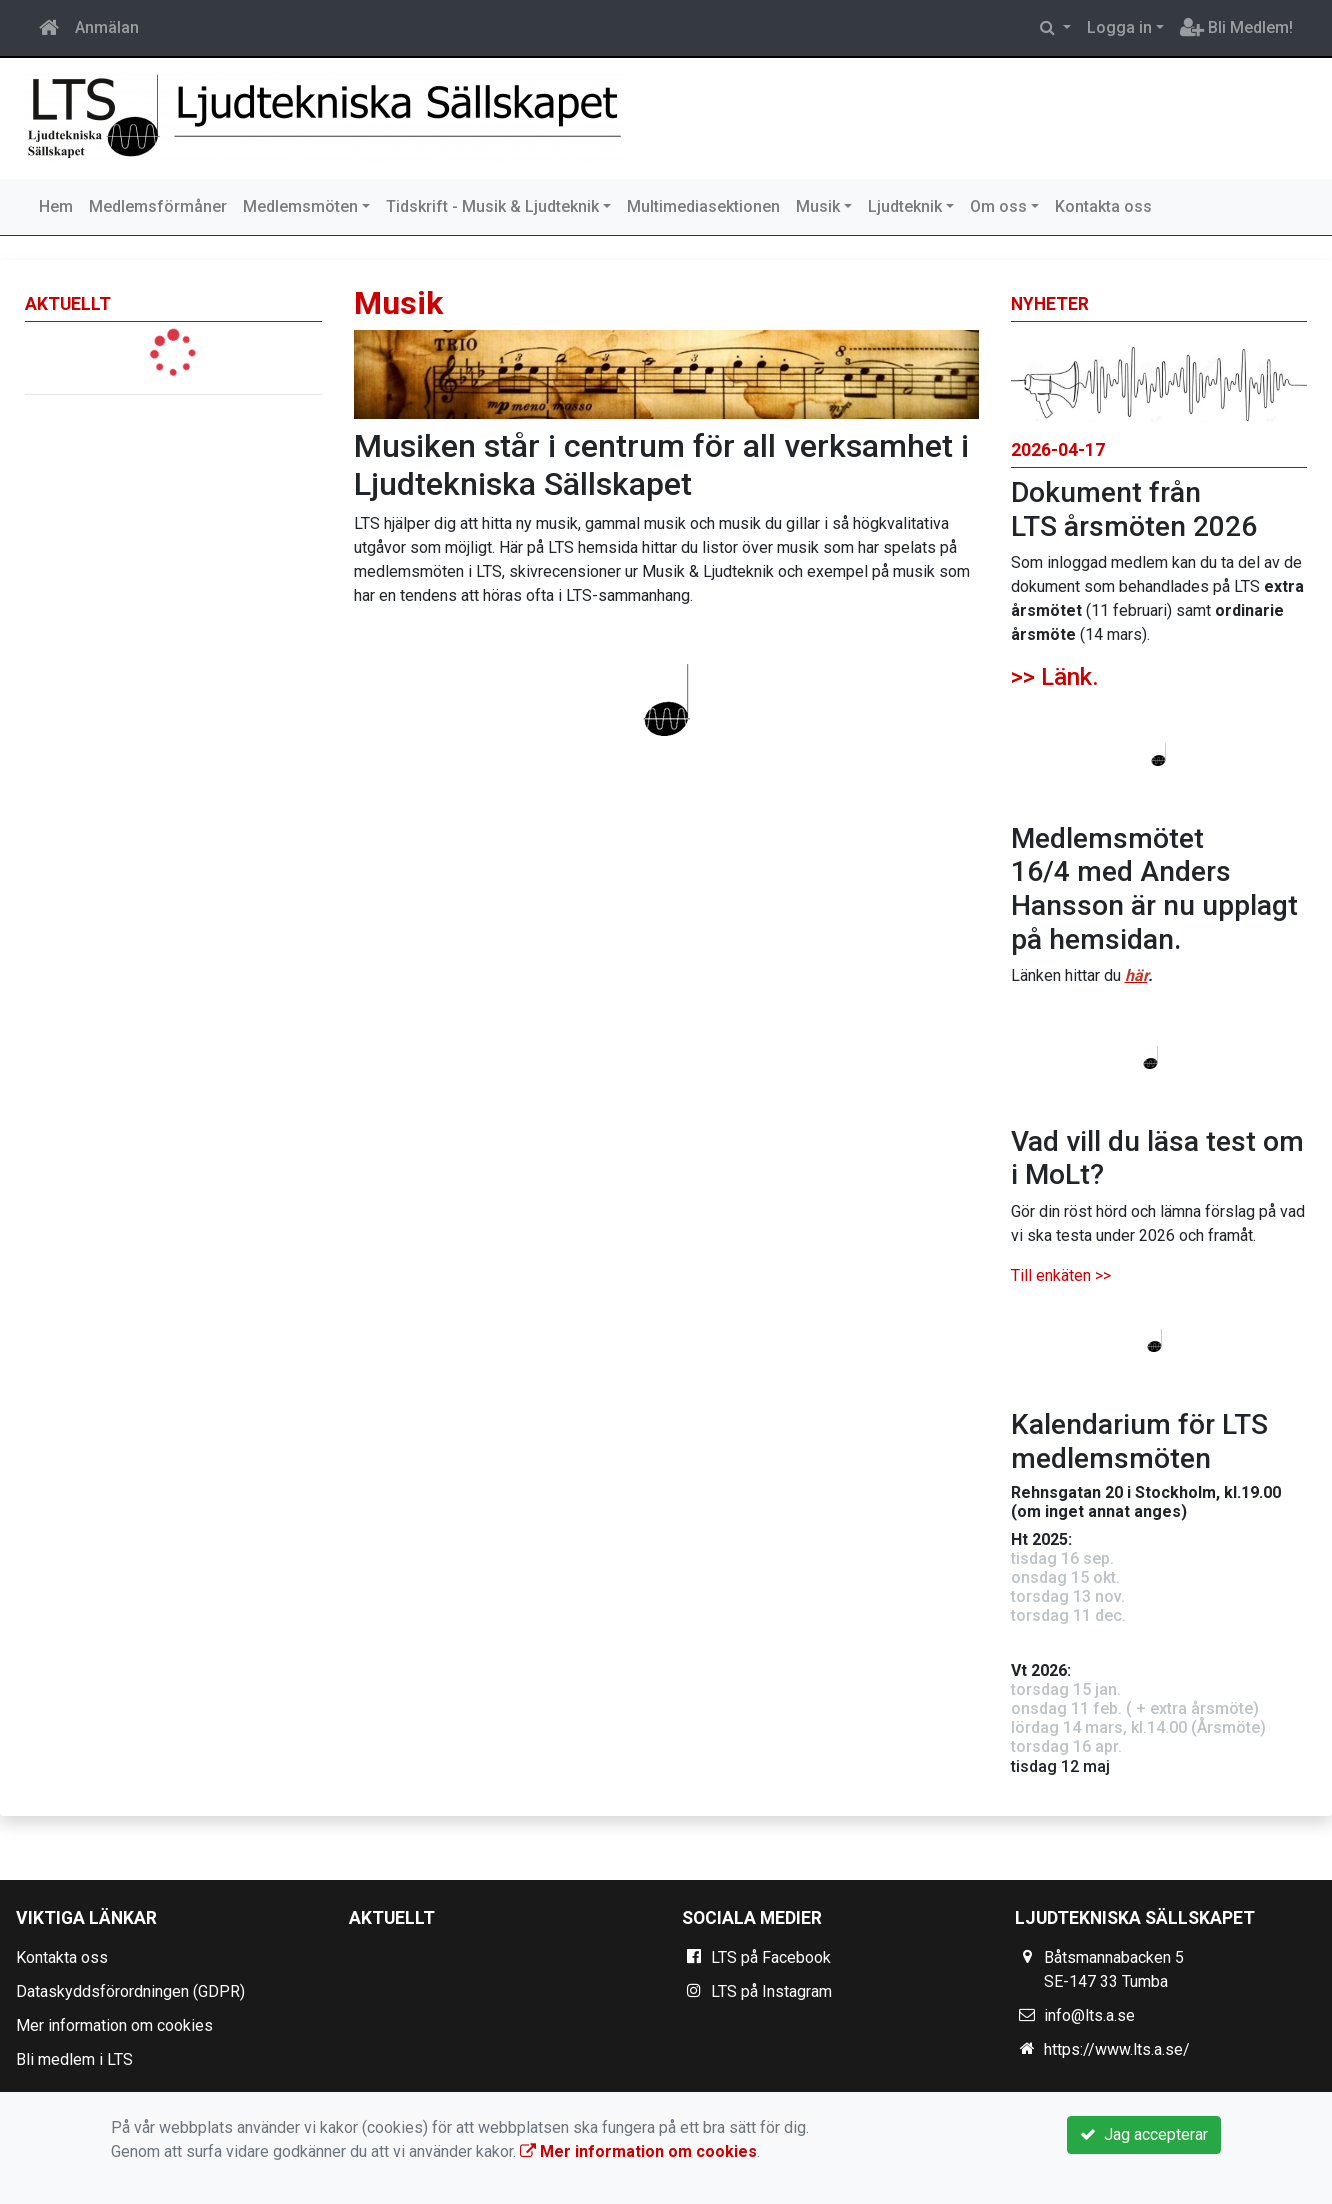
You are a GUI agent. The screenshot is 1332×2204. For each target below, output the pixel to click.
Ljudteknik (905, 206)
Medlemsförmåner (158, 206)
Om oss (998, 206)
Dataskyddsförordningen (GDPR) (130, 1991)
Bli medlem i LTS (74, 2059)
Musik (818, 206)
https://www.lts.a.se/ (1117, 2049)
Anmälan (107, 27)
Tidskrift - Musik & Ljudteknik (492, 206)
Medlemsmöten (300, 206)
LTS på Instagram (771, 1991)
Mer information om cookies (114, 2025)
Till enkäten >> (1061, 1275)
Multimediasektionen (703, 206)
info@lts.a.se (1089, 2015)
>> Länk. (1055, 677)
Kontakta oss (1103, 206)
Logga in (1119, 27)
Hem (56, 206)
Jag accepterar (1144, 2134)
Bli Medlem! (1236, 27)
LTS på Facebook (771, 1957)
